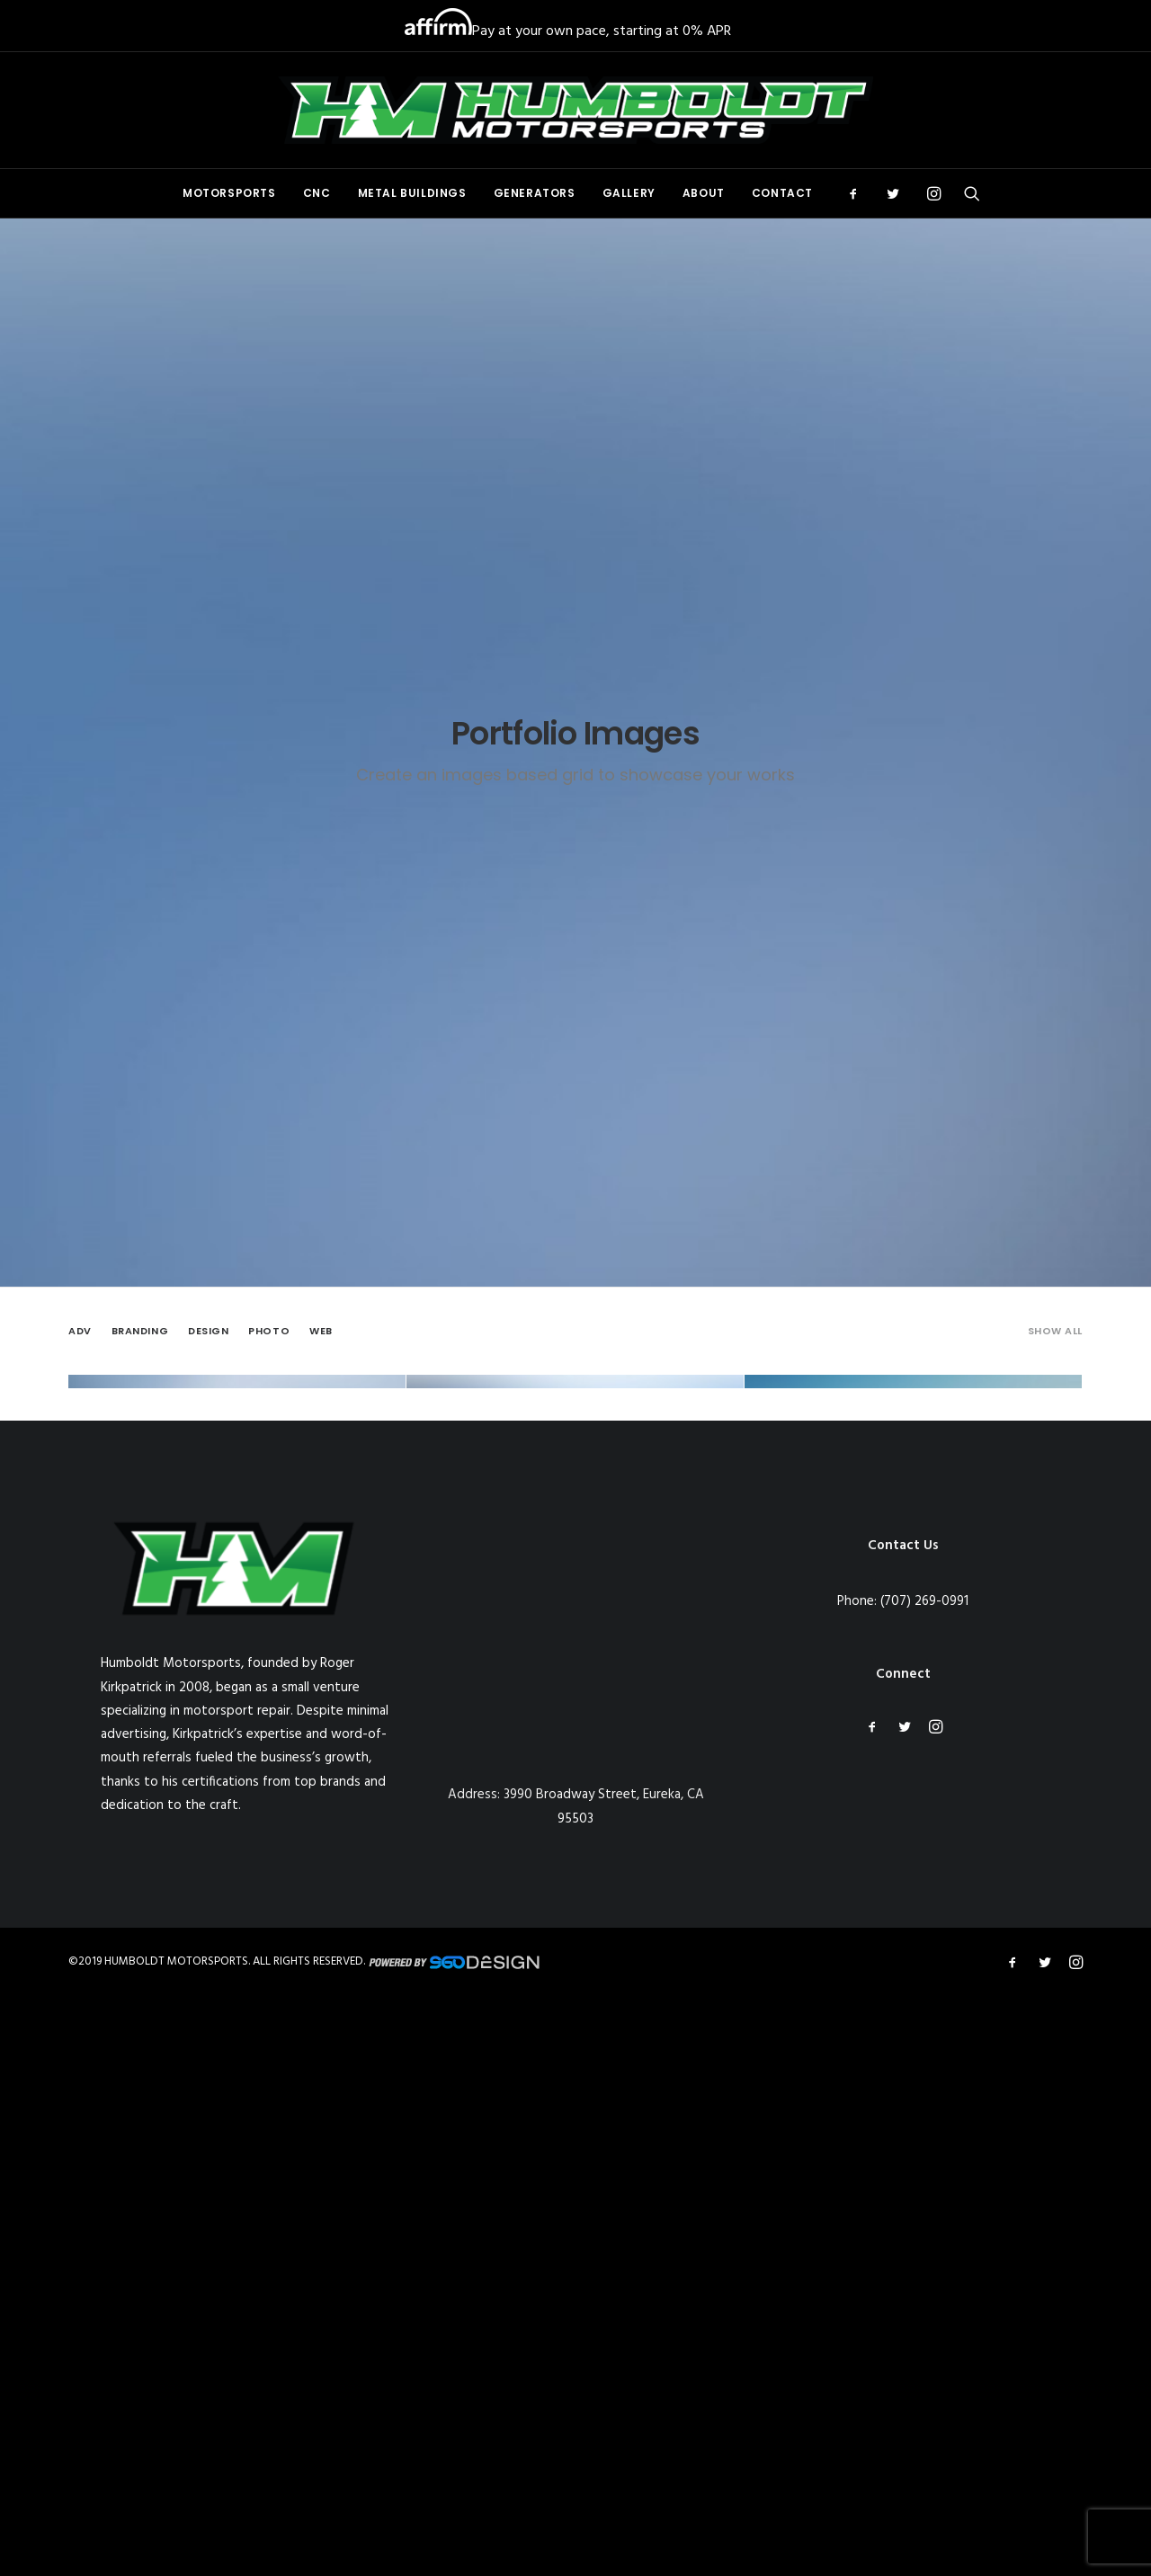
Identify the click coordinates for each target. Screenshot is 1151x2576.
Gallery (629, 193)
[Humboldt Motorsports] (575, 110)
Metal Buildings (412, 193)
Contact (782, 193)
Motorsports (229, 193)
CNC (317, 193)
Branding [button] (140, 594)
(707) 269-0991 (924, 2199)
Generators (535, 193)
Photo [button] (269, 594)
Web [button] (321, 594)
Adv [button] (80, 594)
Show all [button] (1055, 594)
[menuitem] (229, 193)
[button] (859, 193)
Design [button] (208, 594)
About (704, 193)
